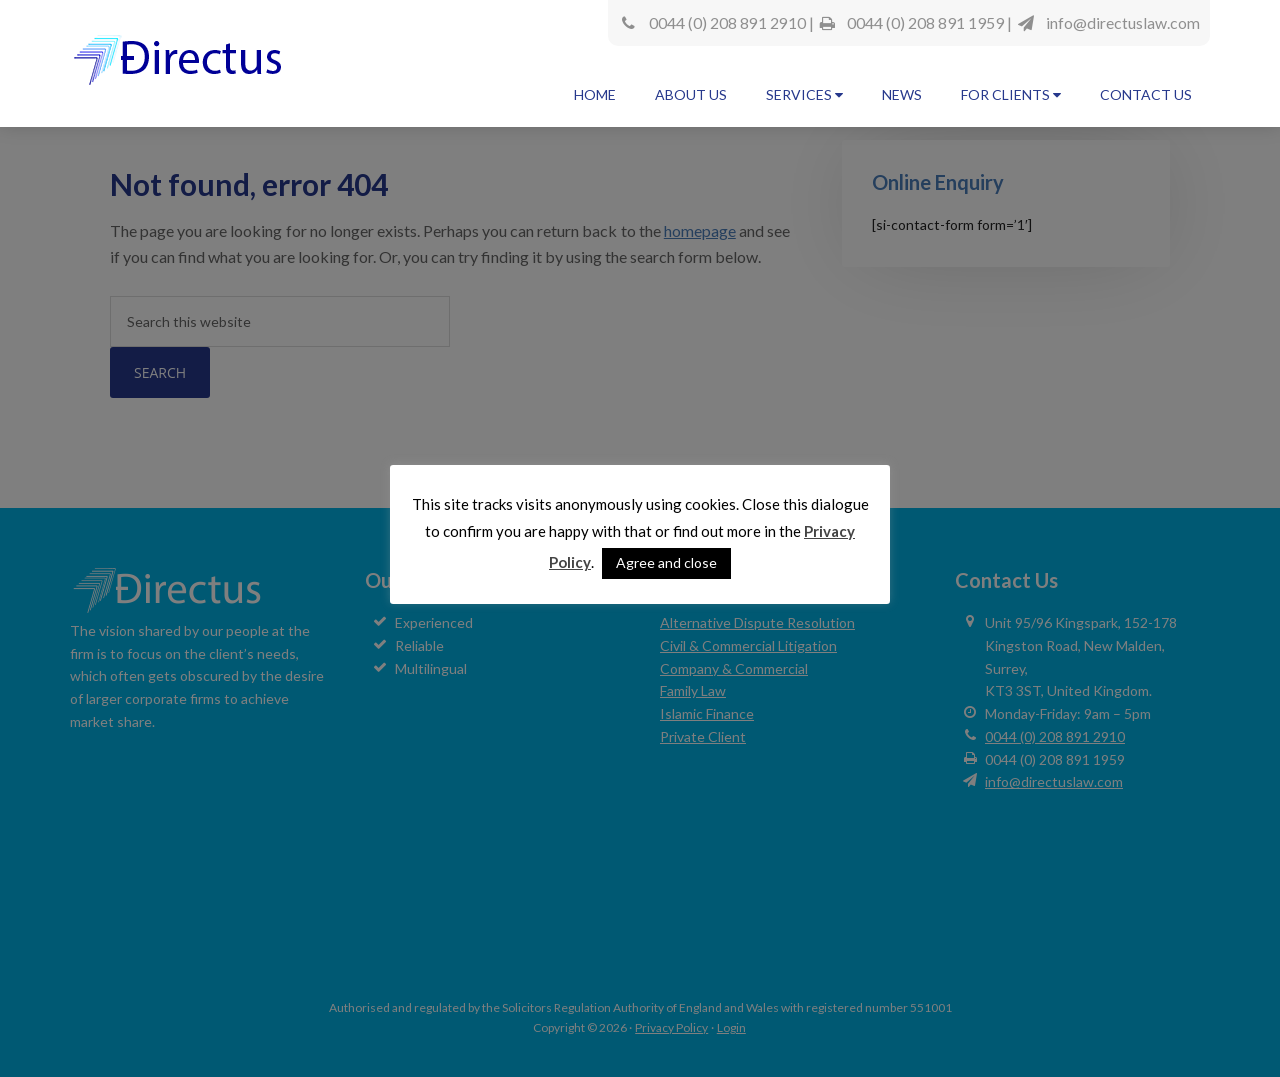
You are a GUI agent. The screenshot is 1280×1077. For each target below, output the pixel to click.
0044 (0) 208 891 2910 (727, 22)
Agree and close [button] (666, 562)
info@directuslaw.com (1123, 22)
